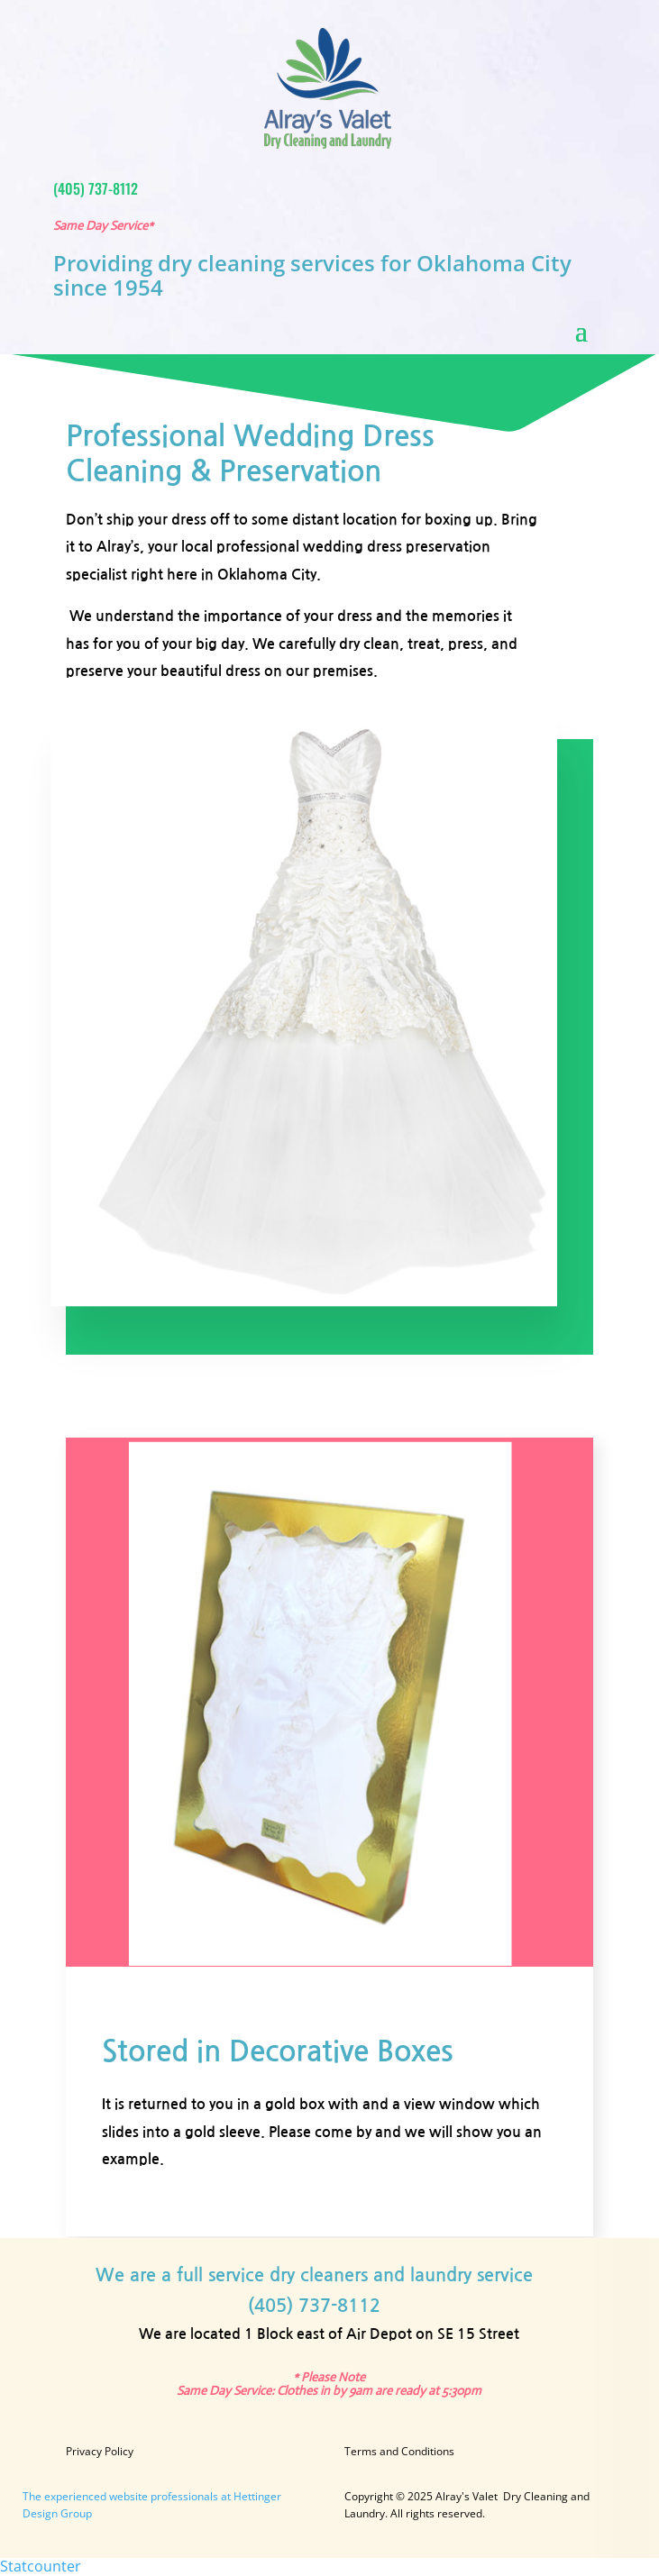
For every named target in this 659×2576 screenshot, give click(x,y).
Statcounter (40, 2566)
